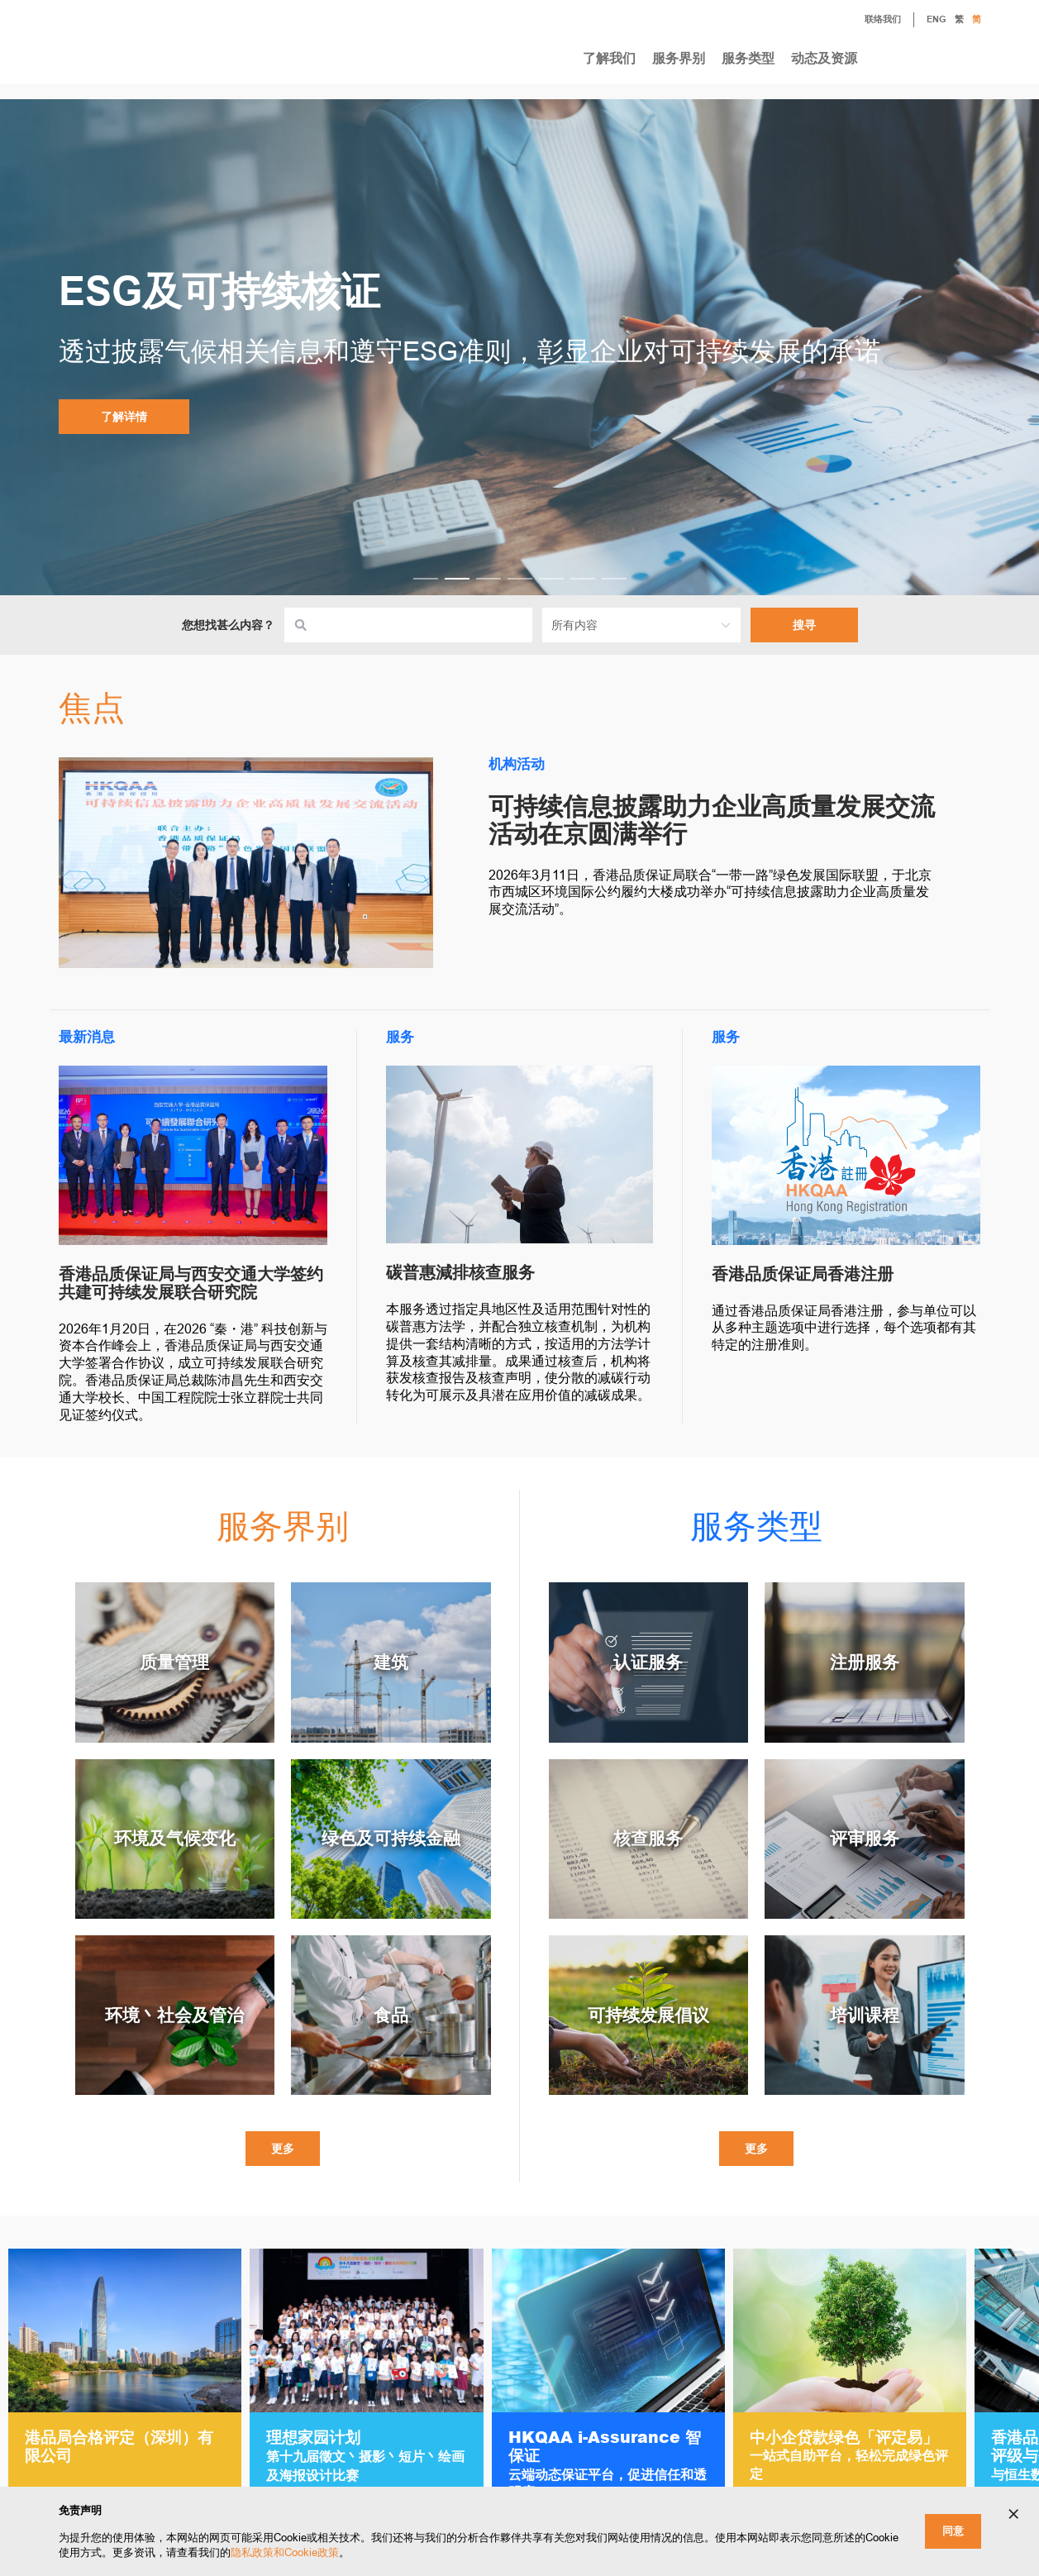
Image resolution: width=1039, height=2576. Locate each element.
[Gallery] (519, 2390)
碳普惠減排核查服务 (460, 1272)
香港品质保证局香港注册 (803, 1274)
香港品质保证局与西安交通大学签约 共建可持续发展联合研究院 (191, 1283)
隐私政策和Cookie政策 (285, 2552)
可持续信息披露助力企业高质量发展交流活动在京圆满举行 (712, 820)
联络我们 (870, 20)
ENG (936, 20)
